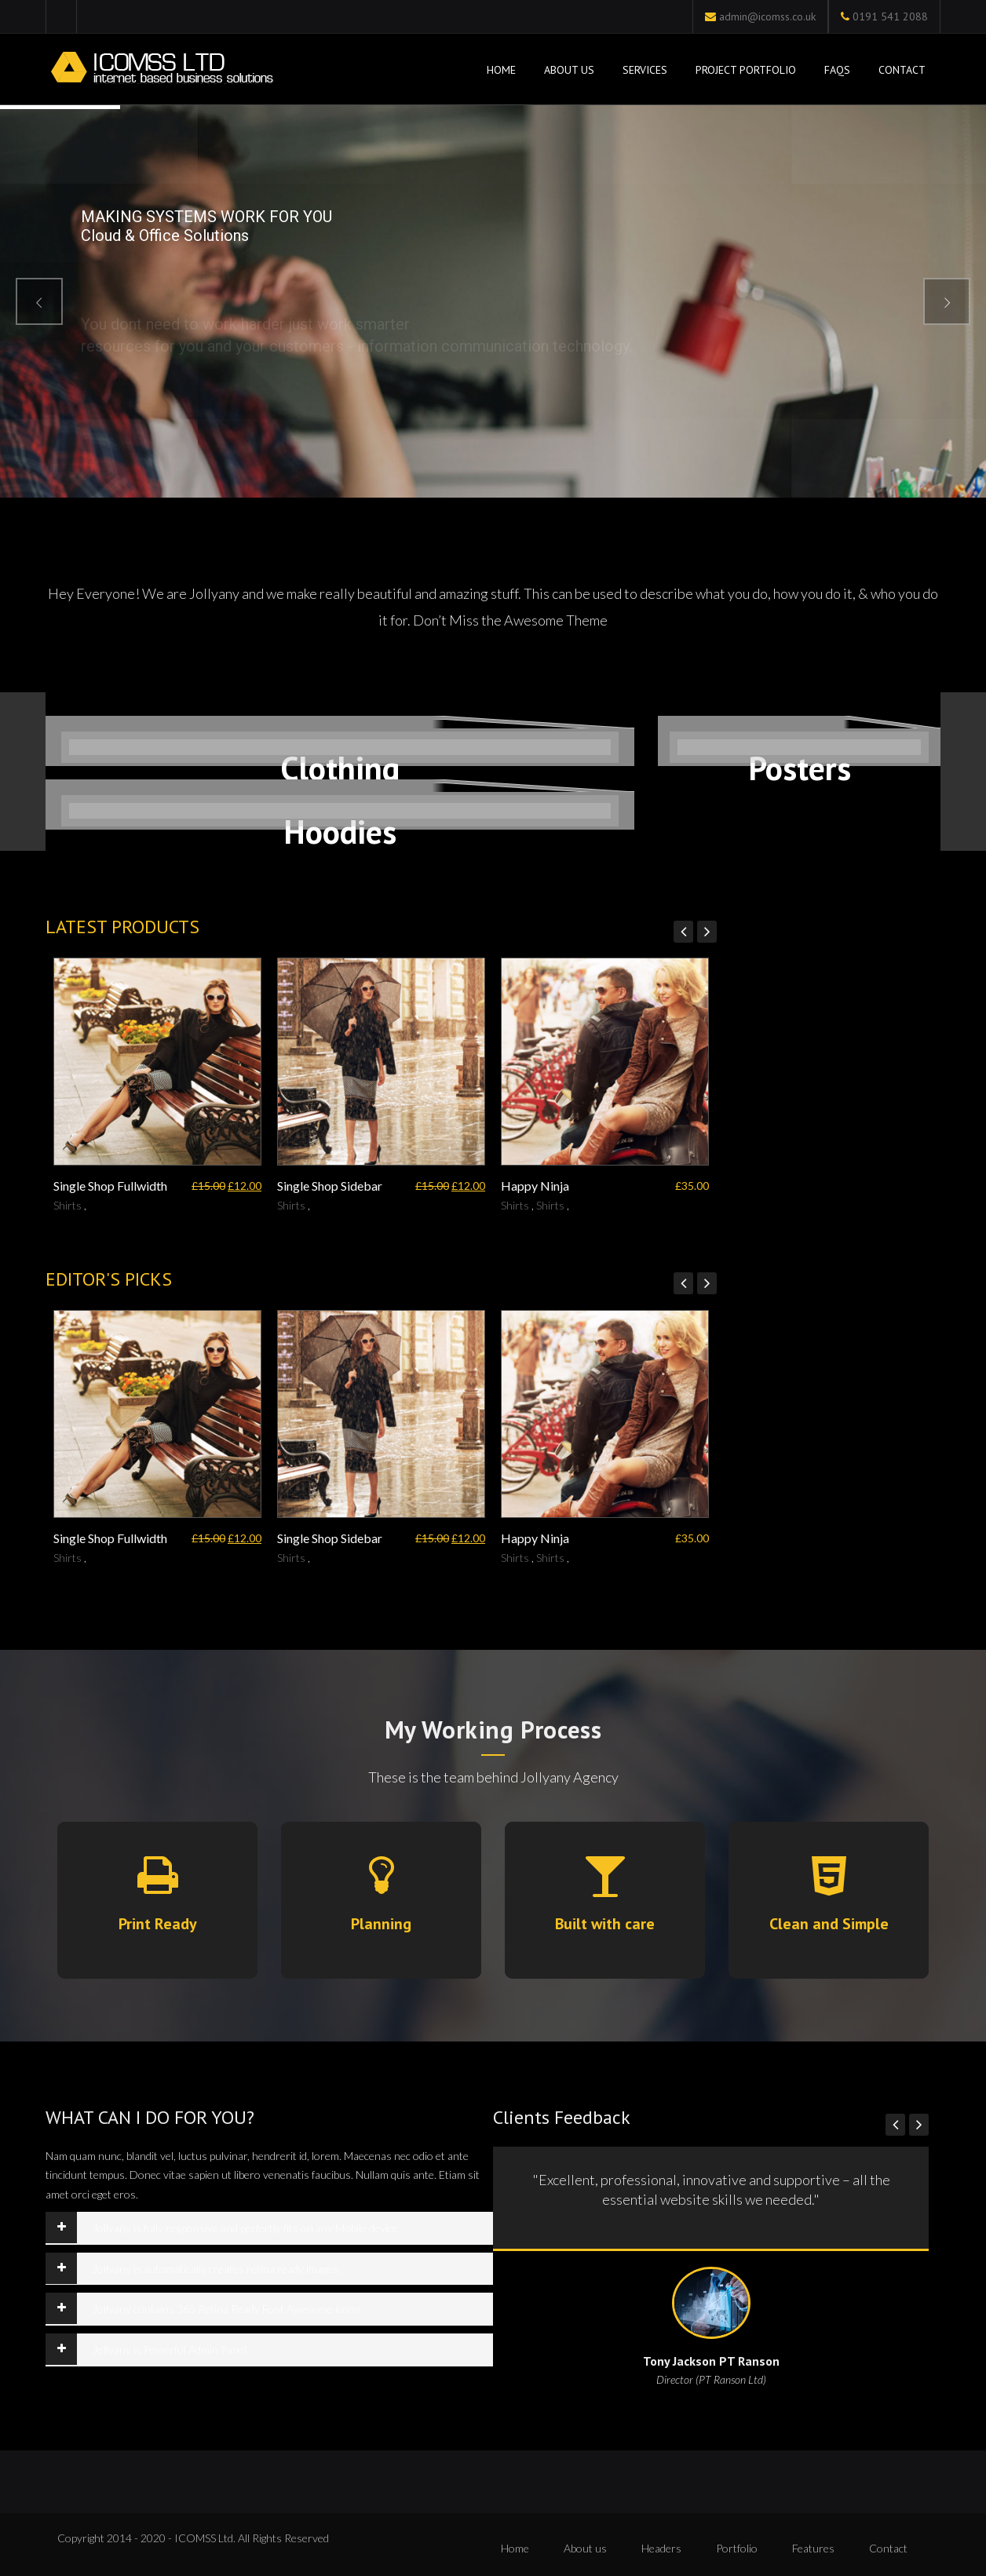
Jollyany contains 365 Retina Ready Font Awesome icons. (228, 2308)
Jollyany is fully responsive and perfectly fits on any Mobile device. (246, 2228)
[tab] (269, 2228)
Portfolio (737, 2548)
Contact (902, 70)
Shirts (67, 1205)
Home (500, 70)
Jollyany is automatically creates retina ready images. (217, 2268)
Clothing (340, 768)
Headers (661, 2548)
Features (813, 2548)
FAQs (837, 70)
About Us (569, 70)
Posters (799, 768)
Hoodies (339, 831)
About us (585, 2548)
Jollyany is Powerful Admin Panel (169, 2349)
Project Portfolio (746, 70)
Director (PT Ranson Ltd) (711, 2379)
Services (645, 70)
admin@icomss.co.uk (767, 16)
